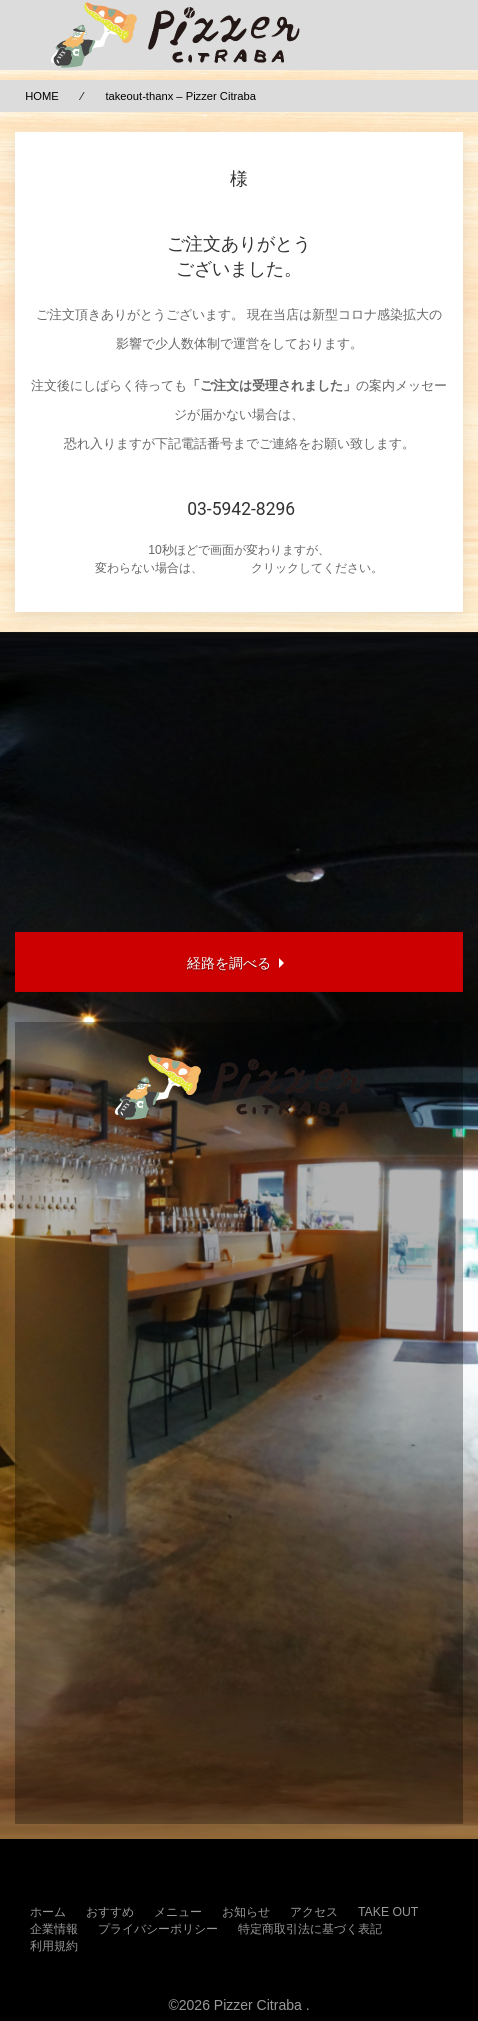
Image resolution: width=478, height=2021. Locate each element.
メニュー (178, 1912)
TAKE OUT (388, 1912)
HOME (42, 96)
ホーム (48, 1912)
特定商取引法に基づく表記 (310, 1929)
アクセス (314, 1912)
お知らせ (246, 1912)
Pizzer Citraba (258, 2005)
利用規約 (54, 1946)
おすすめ (110, 1912)
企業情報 (54, 1929)
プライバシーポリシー (158, 1929)
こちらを (227, 568)
